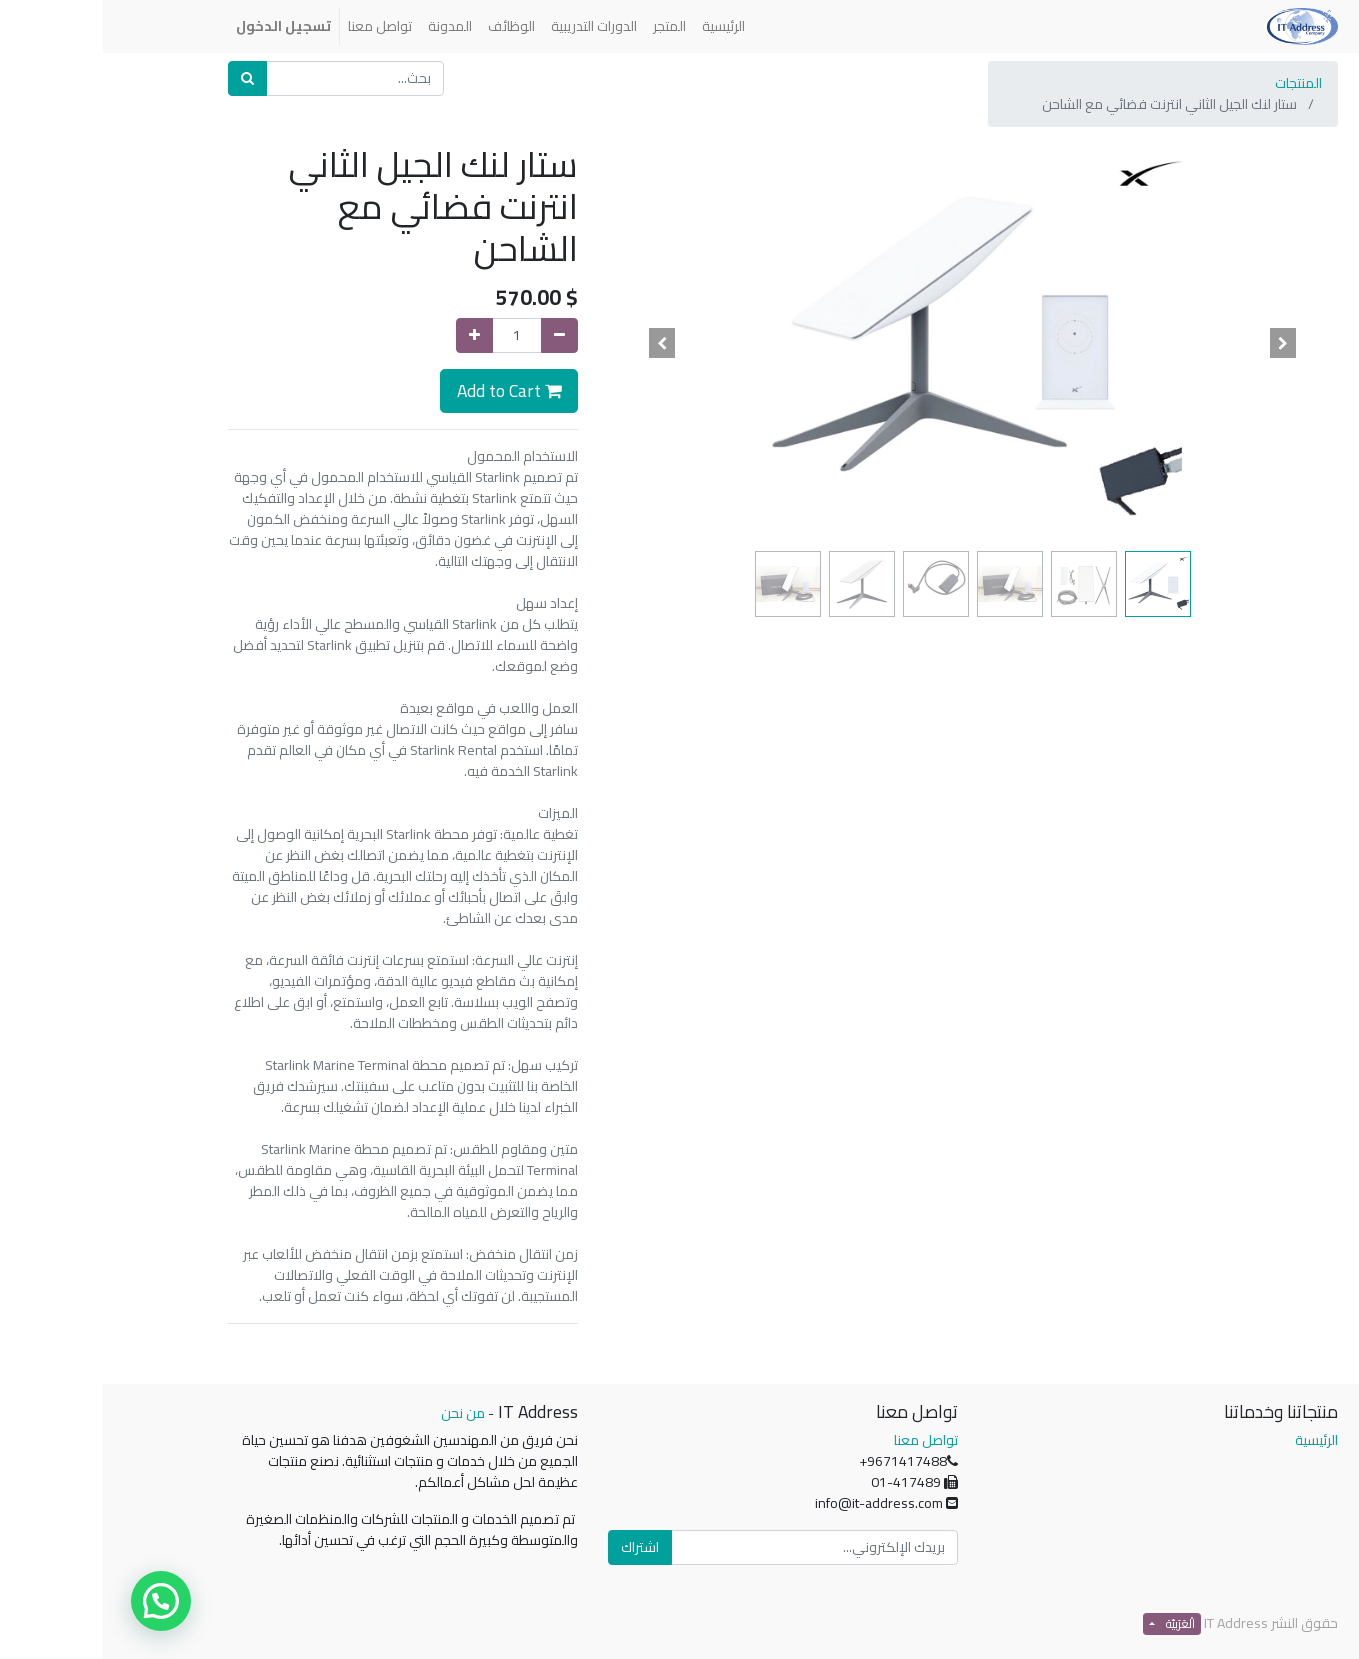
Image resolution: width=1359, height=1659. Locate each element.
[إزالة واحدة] (456, 335)
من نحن (360, 1413)
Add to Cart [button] (406, 390)
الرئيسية (1213, 1440)
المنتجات (1195, 83)
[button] (1180, 343)
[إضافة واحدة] (371, 335)
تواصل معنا (823, 1440)
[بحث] (144, 78)
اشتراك (537, 1547)
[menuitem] (620, 26)
